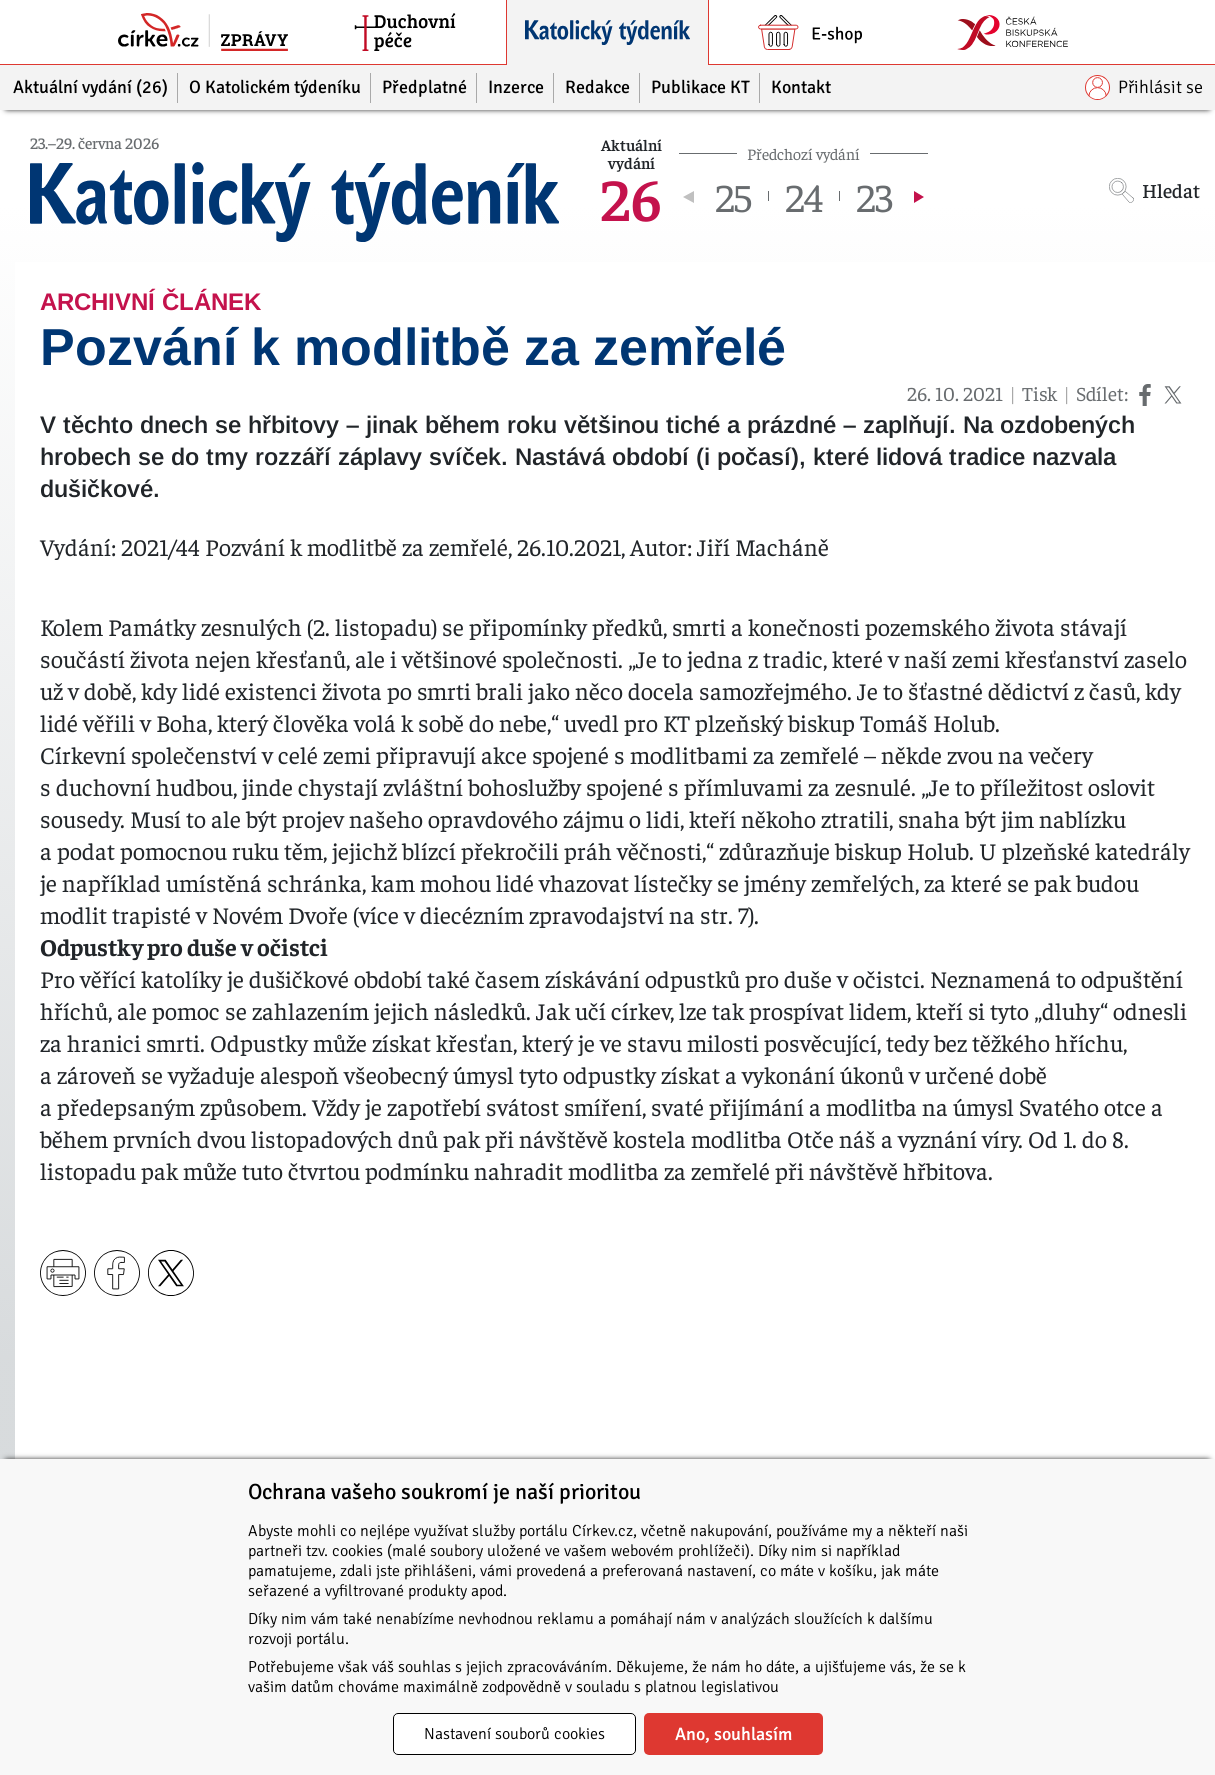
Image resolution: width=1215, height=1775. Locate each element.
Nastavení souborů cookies (514, 1734)
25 (733, 196)
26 (631, 196)
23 (874, 196)
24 (804, 196)
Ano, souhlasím (733, 1734)
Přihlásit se (1144, 87)
